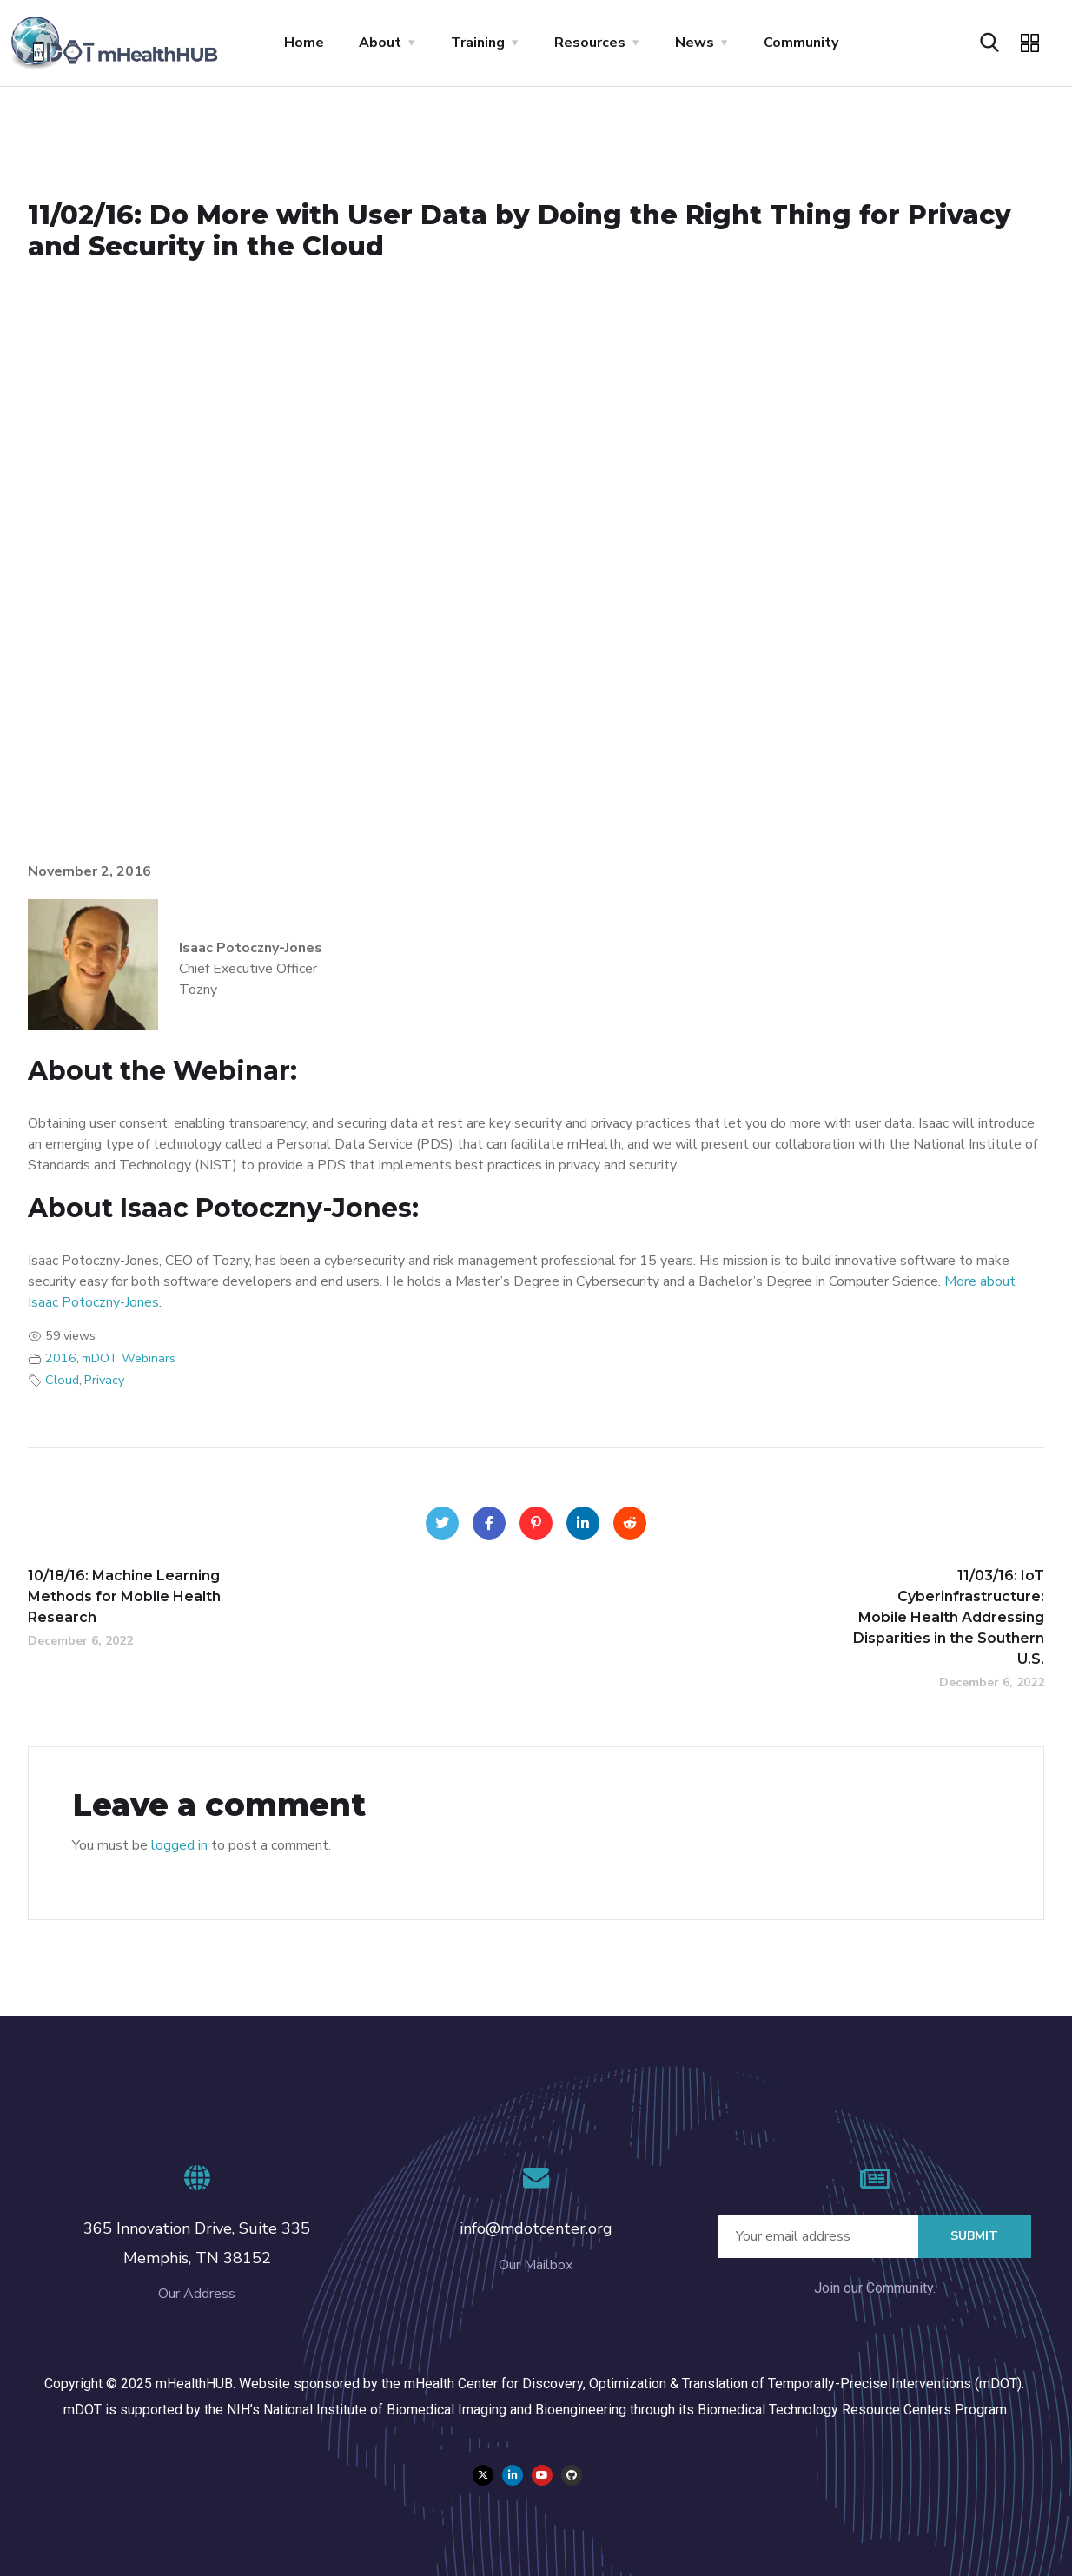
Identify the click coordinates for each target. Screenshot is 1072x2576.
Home (304, 42)
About (380, 42)
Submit (974, 2236)
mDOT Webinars (128, 1358)
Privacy (104, 1379)
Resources (589, 42)
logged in (179, 1845)
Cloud (62, 1379)
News (694, 42)
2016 (60, 1358)
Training (478, 42)
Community (801, 42)
